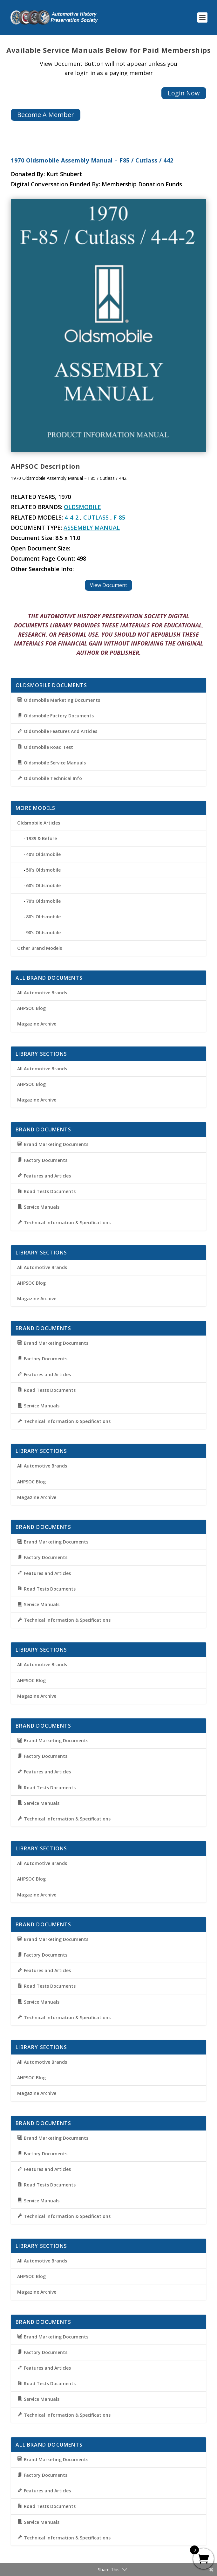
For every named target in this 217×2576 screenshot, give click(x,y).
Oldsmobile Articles (38, 823)
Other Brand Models (39, 948)
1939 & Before (41, 838)
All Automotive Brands (42, 993)
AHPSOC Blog (31, 1008)
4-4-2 (71, 517)
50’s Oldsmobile (43, 870)
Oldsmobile (82, 507)
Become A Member (45, 114)
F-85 (119, 517)
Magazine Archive (36, 1024)
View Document (108, 585)
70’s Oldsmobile (43, 901)
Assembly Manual (92, 527)
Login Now (184, 93)
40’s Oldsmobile (43, 854)
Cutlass (96, 517)
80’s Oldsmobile (43, 917)
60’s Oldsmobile (43, 885)
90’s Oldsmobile (43, 932)
